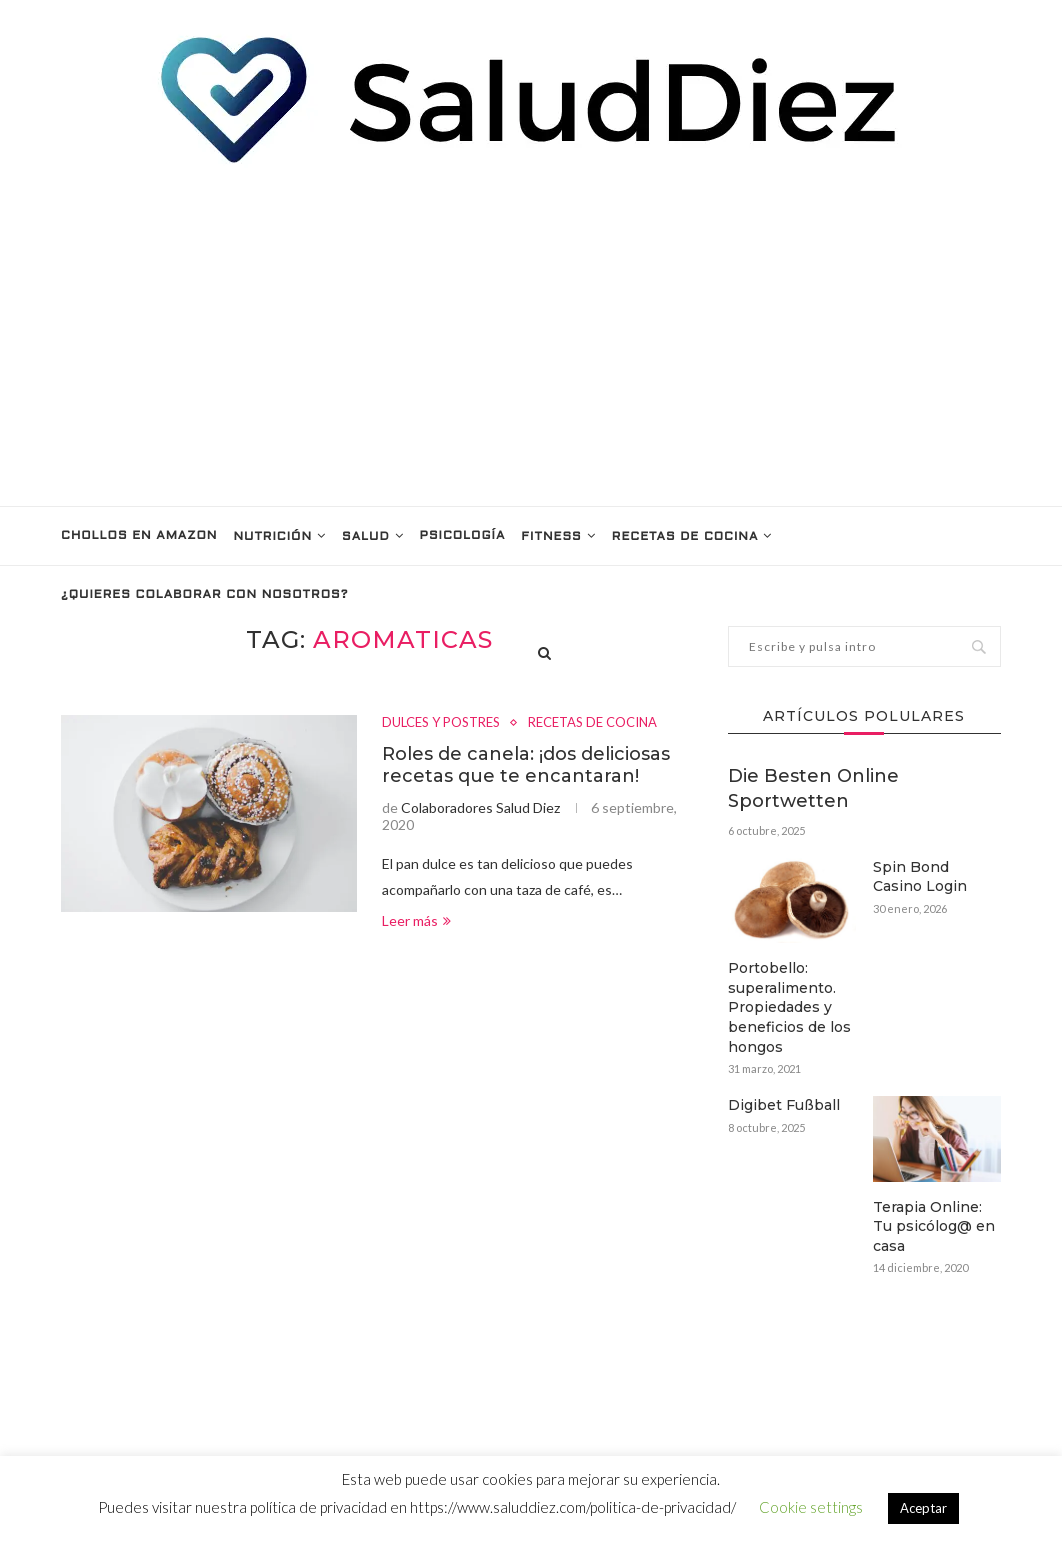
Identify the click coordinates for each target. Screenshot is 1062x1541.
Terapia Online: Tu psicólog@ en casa (934, 1226)
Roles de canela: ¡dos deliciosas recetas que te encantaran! (526, 765)
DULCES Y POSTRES (441, 722)
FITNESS (551, 537)
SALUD (366, 537)
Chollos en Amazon (139, 536)
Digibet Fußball (784, 1105)
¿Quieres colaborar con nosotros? (204, 595)
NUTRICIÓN (272, 537)
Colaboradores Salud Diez (480, 807)
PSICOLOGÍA (463, 536)
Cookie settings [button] (811, 1507)
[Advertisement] (531, 336)
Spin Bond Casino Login (920, 877)
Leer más (416, 920)
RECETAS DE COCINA (685, 537)
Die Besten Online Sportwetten (813, 788)
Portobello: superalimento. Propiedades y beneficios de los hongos (789, 1007)
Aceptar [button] (923, 1508)
